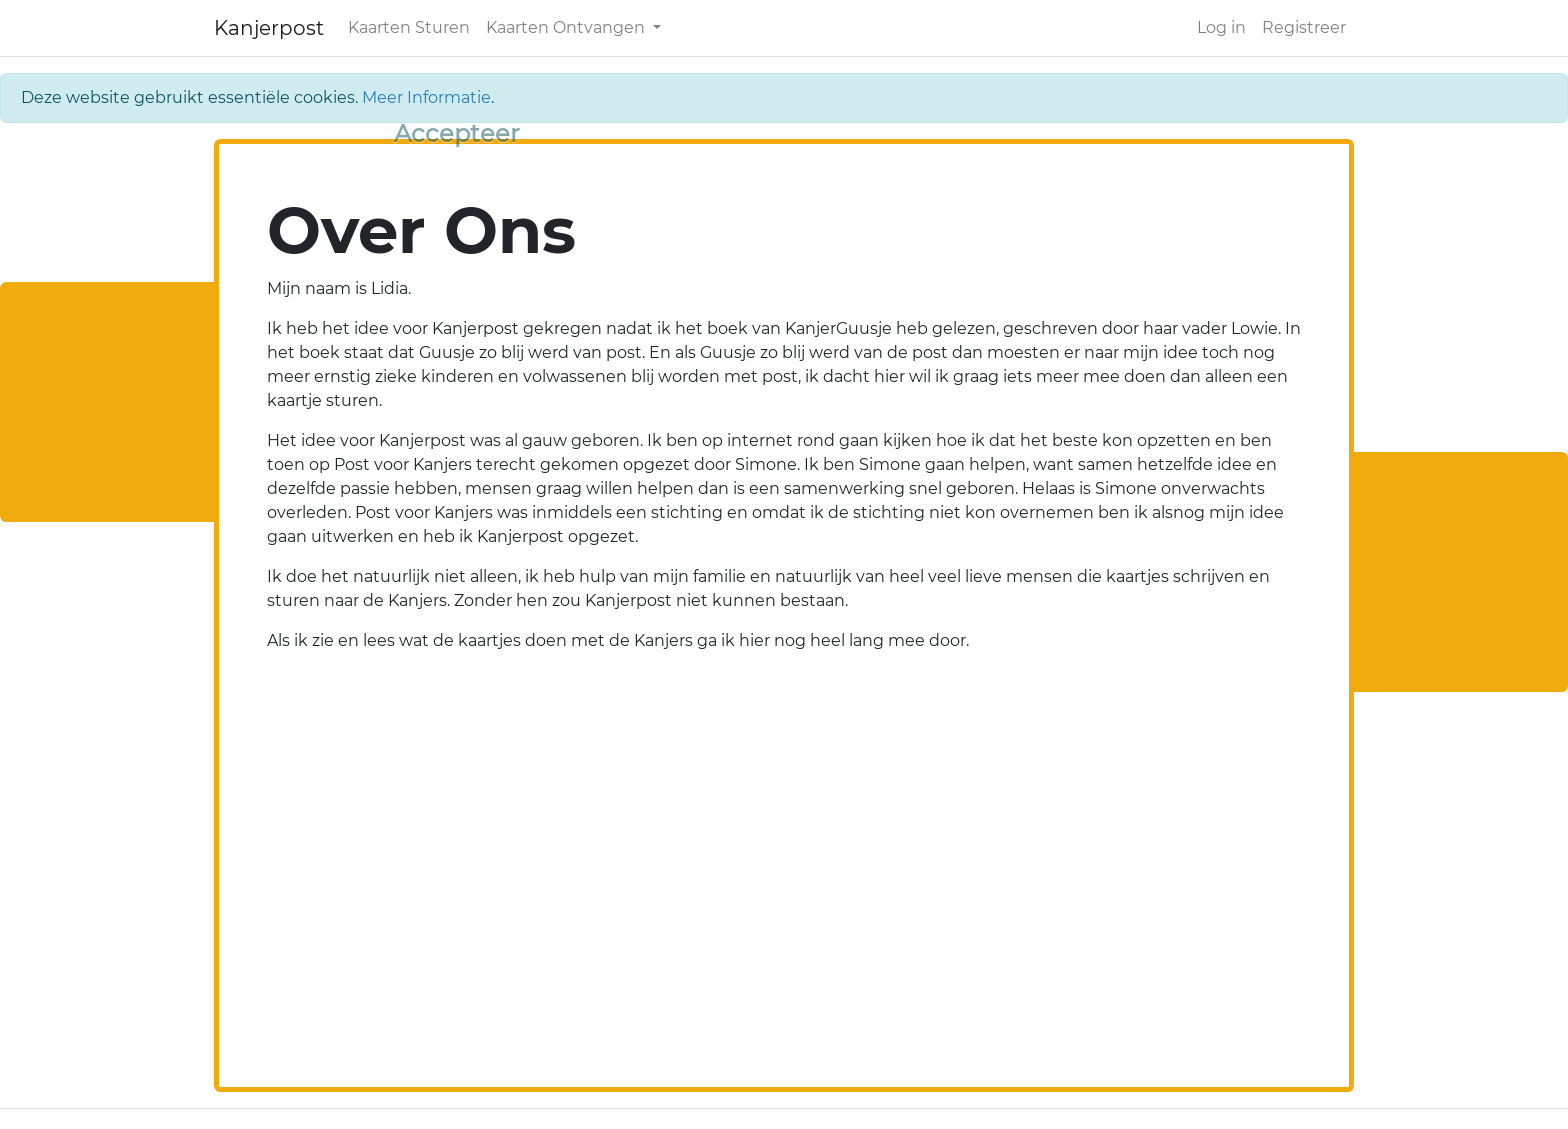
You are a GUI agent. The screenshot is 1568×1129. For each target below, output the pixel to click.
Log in (1221, 27)
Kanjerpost (269, 28)
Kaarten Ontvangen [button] (567, 27)
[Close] (457, 134)
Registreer (1304, 27)
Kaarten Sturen (409, 27)
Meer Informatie (426, 97)
